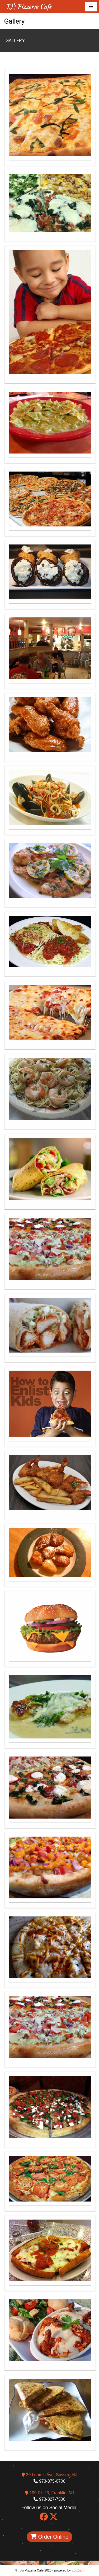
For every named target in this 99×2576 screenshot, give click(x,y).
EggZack (78, 2570)
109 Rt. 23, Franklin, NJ (49, 2493)
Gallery (15, 40)
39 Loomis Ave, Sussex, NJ (49, 2475)
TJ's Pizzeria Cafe (28, 6)
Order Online (49, 2537)
